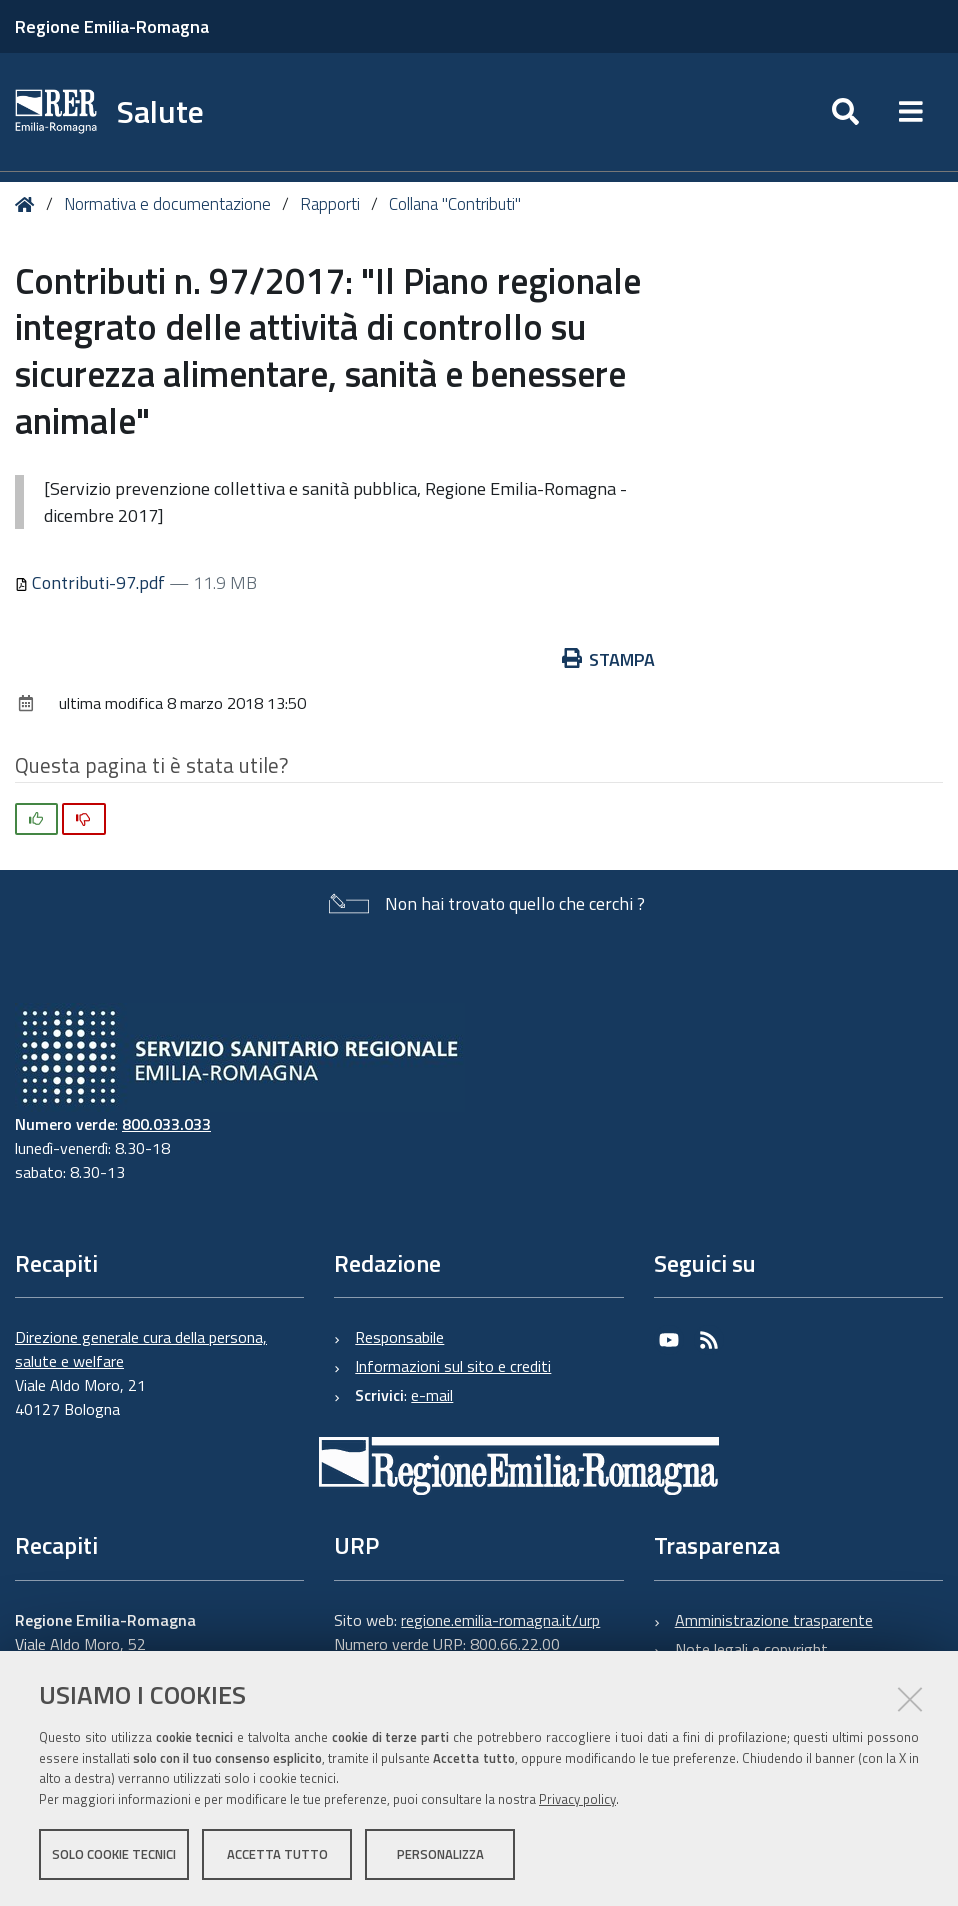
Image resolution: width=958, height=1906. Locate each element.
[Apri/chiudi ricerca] (845, 112)
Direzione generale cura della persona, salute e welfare (141, 1349)
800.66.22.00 (515, 1644)
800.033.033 (166, 1124)
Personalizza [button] (440, 1854)
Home (28, 204)
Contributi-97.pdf (92, 582)
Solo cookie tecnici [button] (114, 1854)
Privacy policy (577, 1799)
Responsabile (399, 1337)
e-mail (432, 1395)
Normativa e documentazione (167, 204)
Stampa (609, 659)
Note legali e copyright (751, 1649)
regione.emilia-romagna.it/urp (500, 1620)
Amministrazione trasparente (774, 1620)
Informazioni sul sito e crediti (453, 1366)
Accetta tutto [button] (277, 1854)
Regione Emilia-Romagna (112, 26)
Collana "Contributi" (455, 204)
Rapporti (330, 204)
